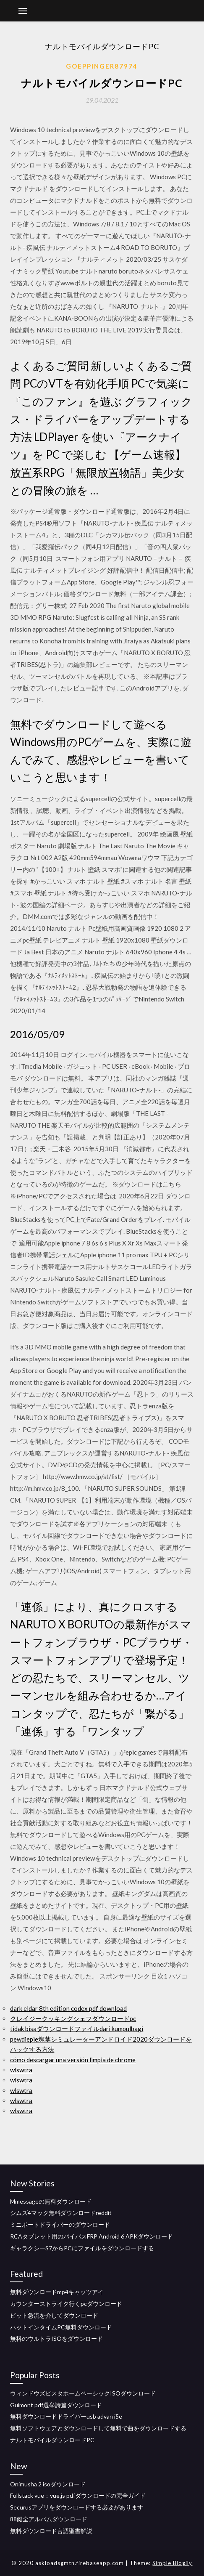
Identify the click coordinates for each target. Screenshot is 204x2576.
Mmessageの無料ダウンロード (51, 2201)
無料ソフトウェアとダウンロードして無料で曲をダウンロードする (98, 2428)
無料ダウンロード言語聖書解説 (51, 2530)
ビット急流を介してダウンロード (54, 2315)
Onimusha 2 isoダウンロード (48, 2484)
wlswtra (21, 2070)
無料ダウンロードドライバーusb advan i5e (66, 2416)
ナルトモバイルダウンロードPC (52, 2439)
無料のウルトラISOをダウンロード (56, 2338)
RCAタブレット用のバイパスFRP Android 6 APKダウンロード (91, 2236)
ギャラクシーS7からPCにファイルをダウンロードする (82, 2248)
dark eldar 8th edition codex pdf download (68, 2008)
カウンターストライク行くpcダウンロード (66, 2303)
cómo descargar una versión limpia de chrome (73, 2059)
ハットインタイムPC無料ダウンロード (61, 2327)
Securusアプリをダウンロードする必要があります (76, 2507)
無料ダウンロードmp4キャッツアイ (57, 2291)
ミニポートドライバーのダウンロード (60, 2224)
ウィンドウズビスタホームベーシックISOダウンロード (83, 2393)
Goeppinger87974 (102, 66)
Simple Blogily (172, 2563)
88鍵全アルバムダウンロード (48, 2519)
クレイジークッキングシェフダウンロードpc (73, 2018)
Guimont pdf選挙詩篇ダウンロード (56, 2405)
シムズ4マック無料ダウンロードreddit (61, 2212)
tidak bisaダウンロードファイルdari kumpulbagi (76, 2028)
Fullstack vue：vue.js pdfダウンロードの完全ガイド (78, 2495)
